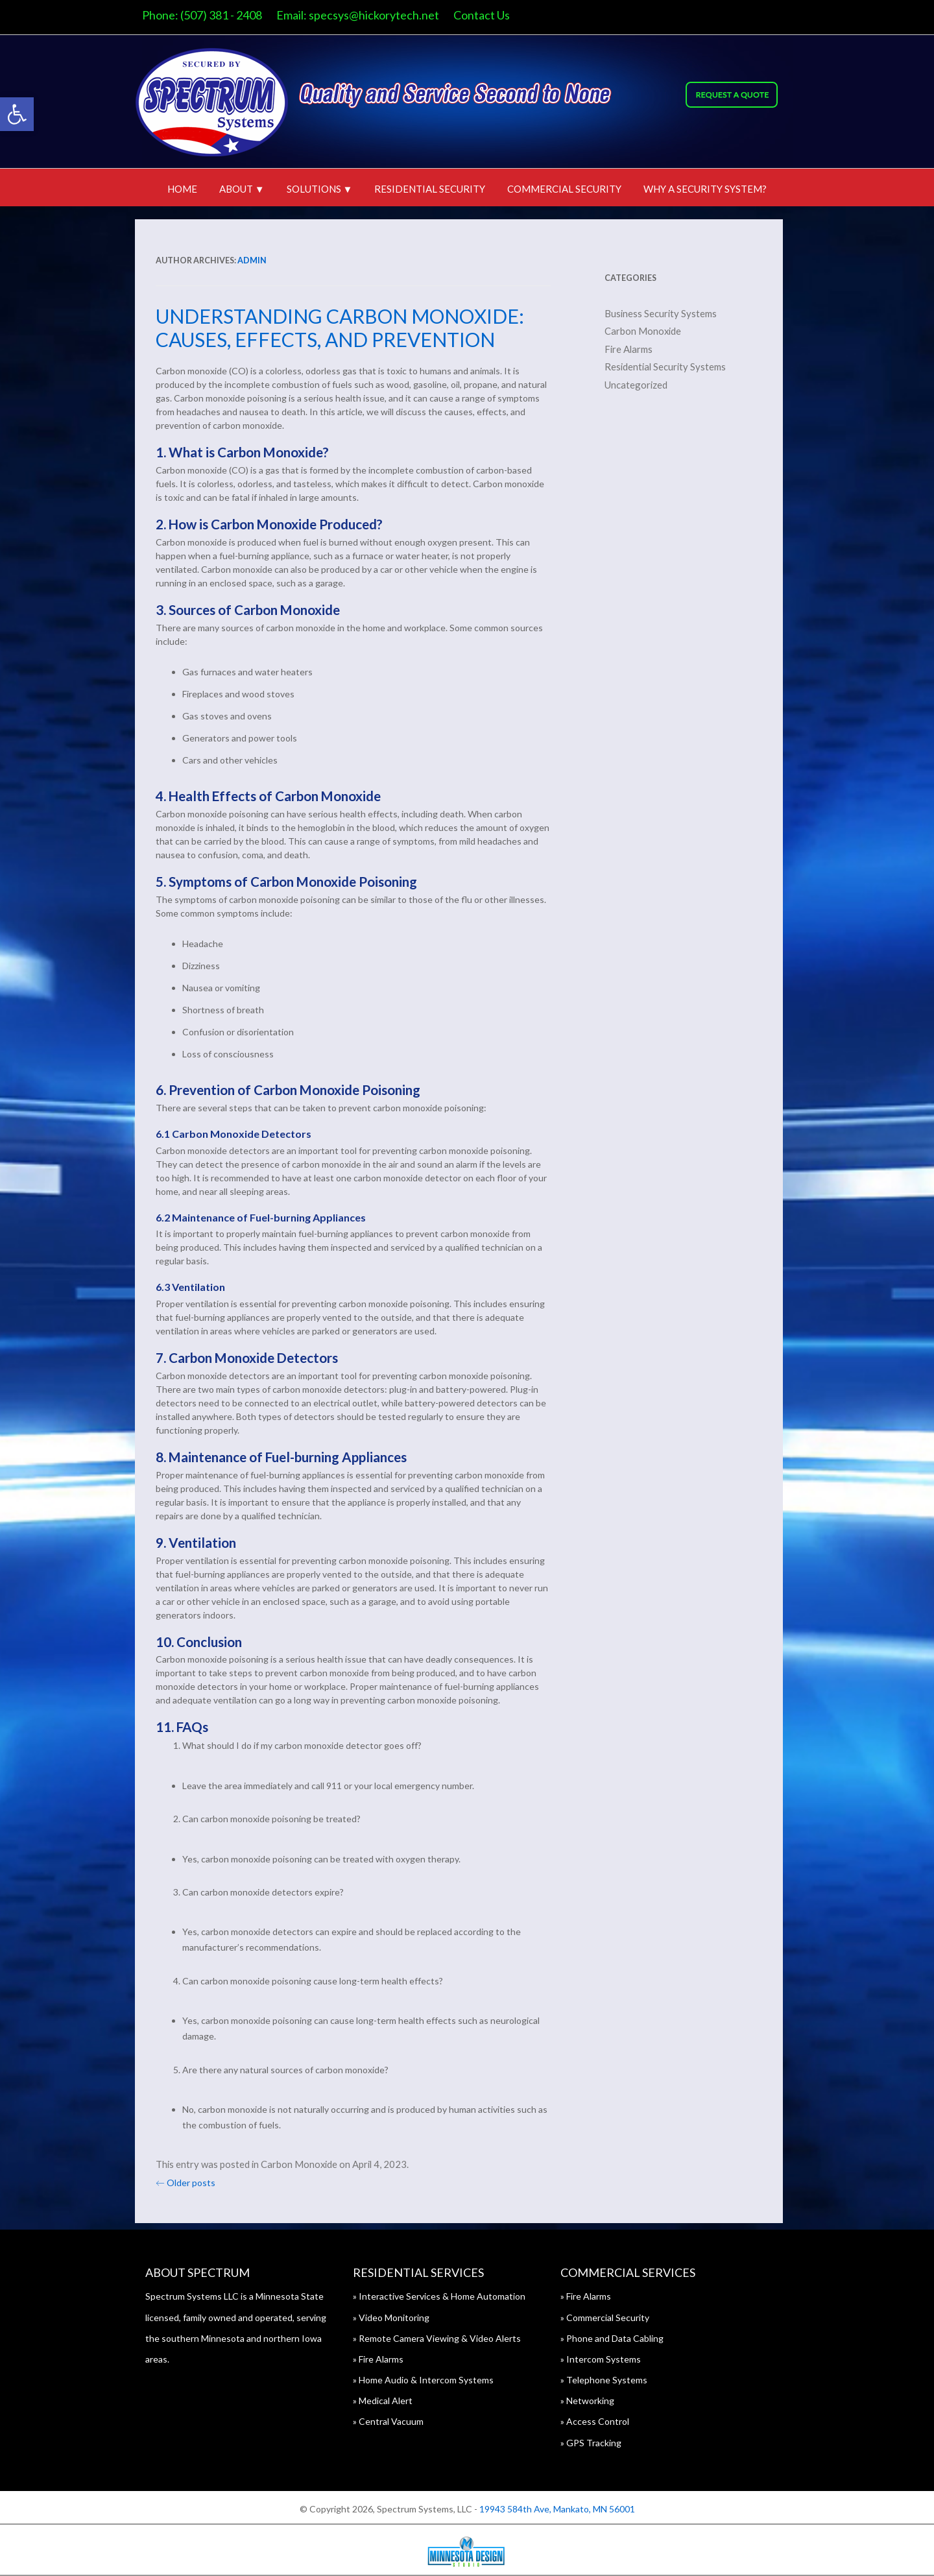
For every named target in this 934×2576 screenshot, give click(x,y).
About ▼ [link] (242, 189)
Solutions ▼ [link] (320, 189)
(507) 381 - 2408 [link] (229, 15)
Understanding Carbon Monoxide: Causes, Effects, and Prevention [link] (347, 327)
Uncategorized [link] (643, 385)
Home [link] (182, 189)
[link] (17, 114)
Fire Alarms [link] (636, 349)
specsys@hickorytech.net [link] (382, 15)
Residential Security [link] (429, 189)
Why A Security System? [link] (705, 189)
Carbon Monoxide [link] (307, 2164)
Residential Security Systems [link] (673, 366)
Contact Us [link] (489, 15)
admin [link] (259, 260)
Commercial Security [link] (564, 189)
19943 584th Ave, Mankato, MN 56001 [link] (557, 2508)
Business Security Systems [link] (668, 313)
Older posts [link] (193, 2182)
